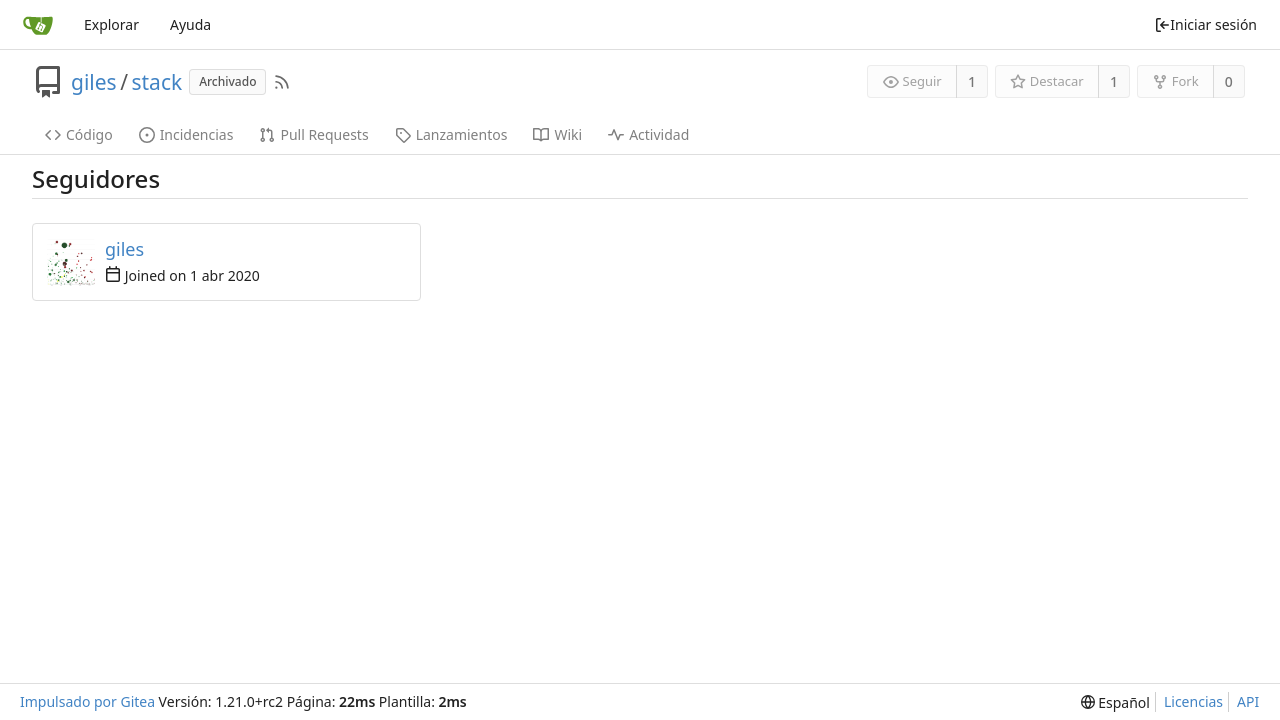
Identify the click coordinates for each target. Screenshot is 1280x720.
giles (94, 82)
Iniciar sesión (1205, 24)
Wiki (557, 134)
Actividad (648, 134)
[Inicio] (38, 25)
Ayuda (190, 24)
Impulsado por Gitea (87, 701)
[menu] (1115, 702)
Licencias (1193, 701)
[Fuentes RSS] (282, 82)
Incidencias (186, 134)
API (1248, 701)
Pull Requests (313, 134)
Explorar (111, 24)
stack (156, 82)
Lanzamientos (451, 134)
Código (79, 134)
